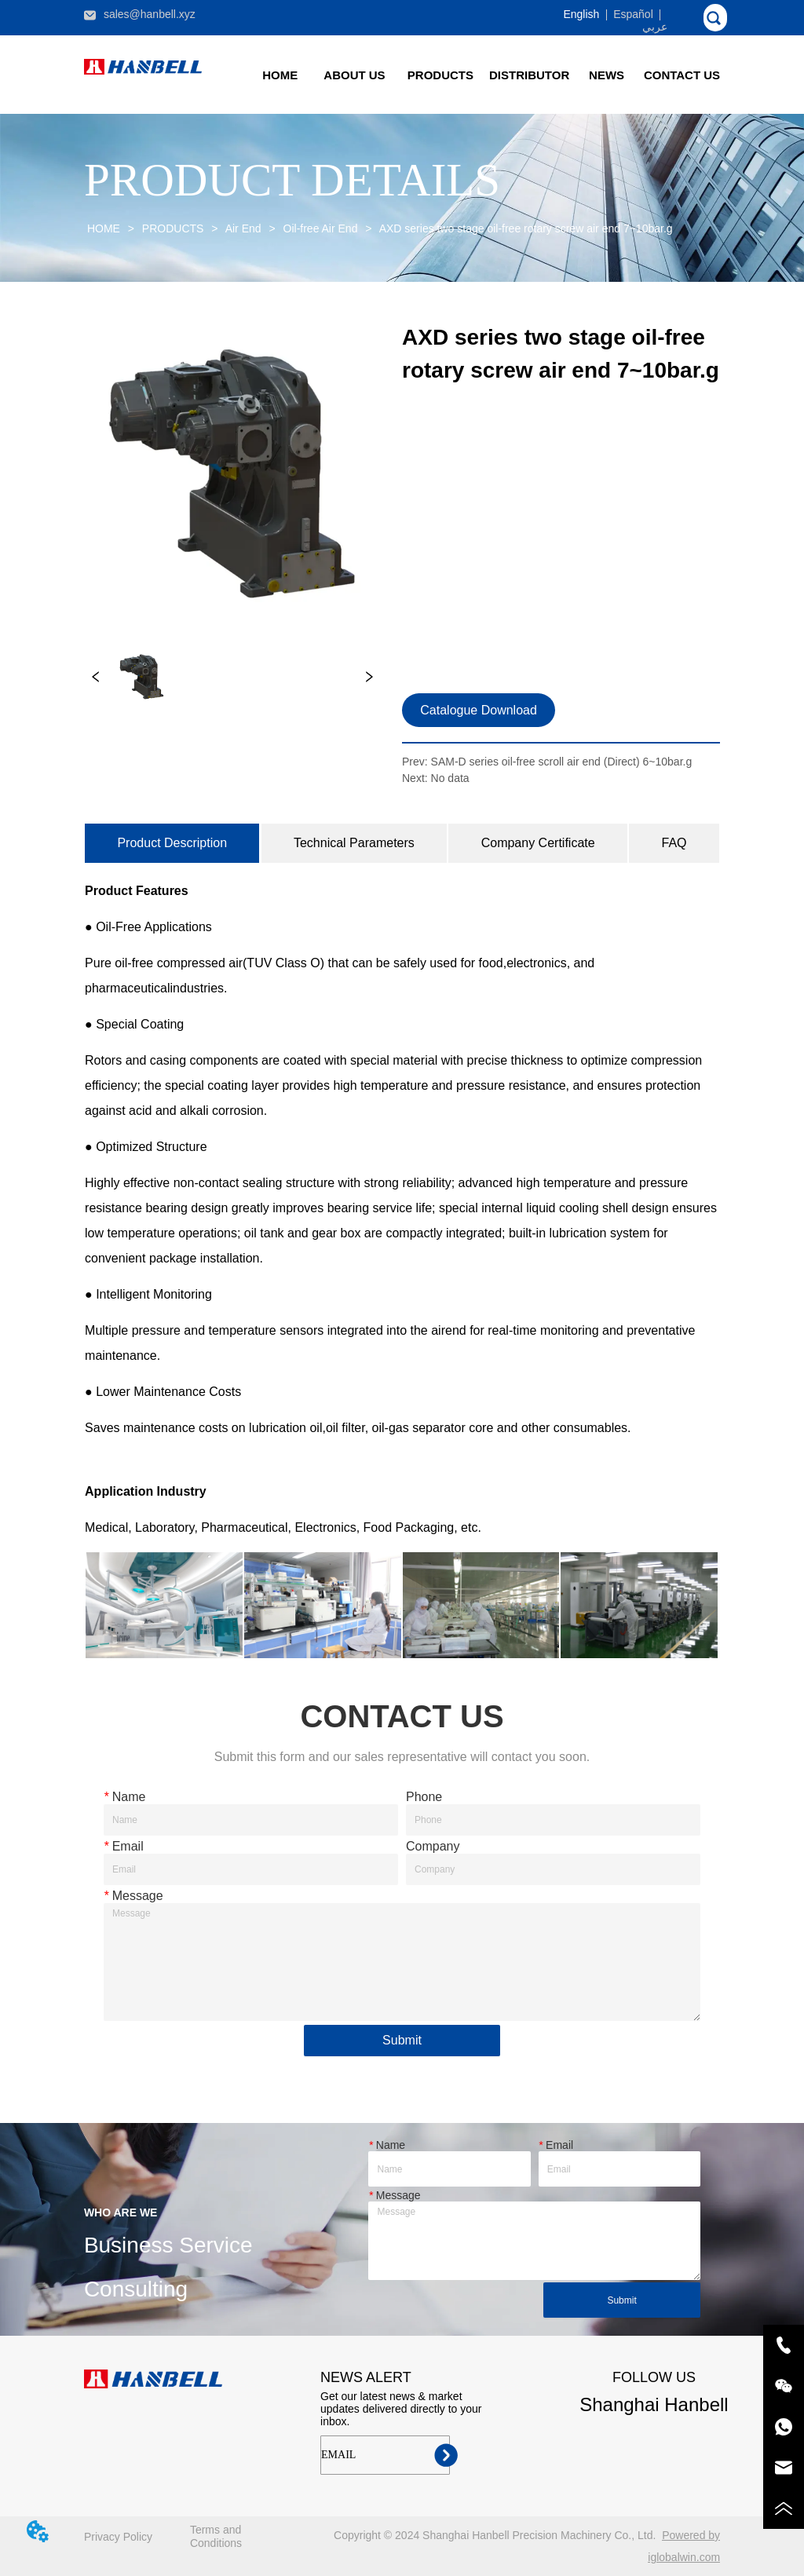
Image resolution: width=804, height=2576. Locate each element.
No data (450, 778)
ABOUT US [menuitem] (354, 75)
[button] (440, 75)
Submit (402, 2040)
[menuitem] (440, 74)
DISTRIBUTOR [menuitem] (529, 75)
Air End (244, 228)
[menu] (481, 74)
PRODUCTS (172, 228)
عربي (654, 26)
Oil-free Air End (320, 228)
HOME (103, 228)
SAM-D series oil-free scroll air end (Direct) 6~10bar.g (562, 761)
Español (633, 14)
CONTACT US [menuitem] (682, 75)
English (581, 14)
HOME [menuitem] (280, 75)
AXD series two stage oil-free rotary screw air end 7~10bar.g (525, 228)
